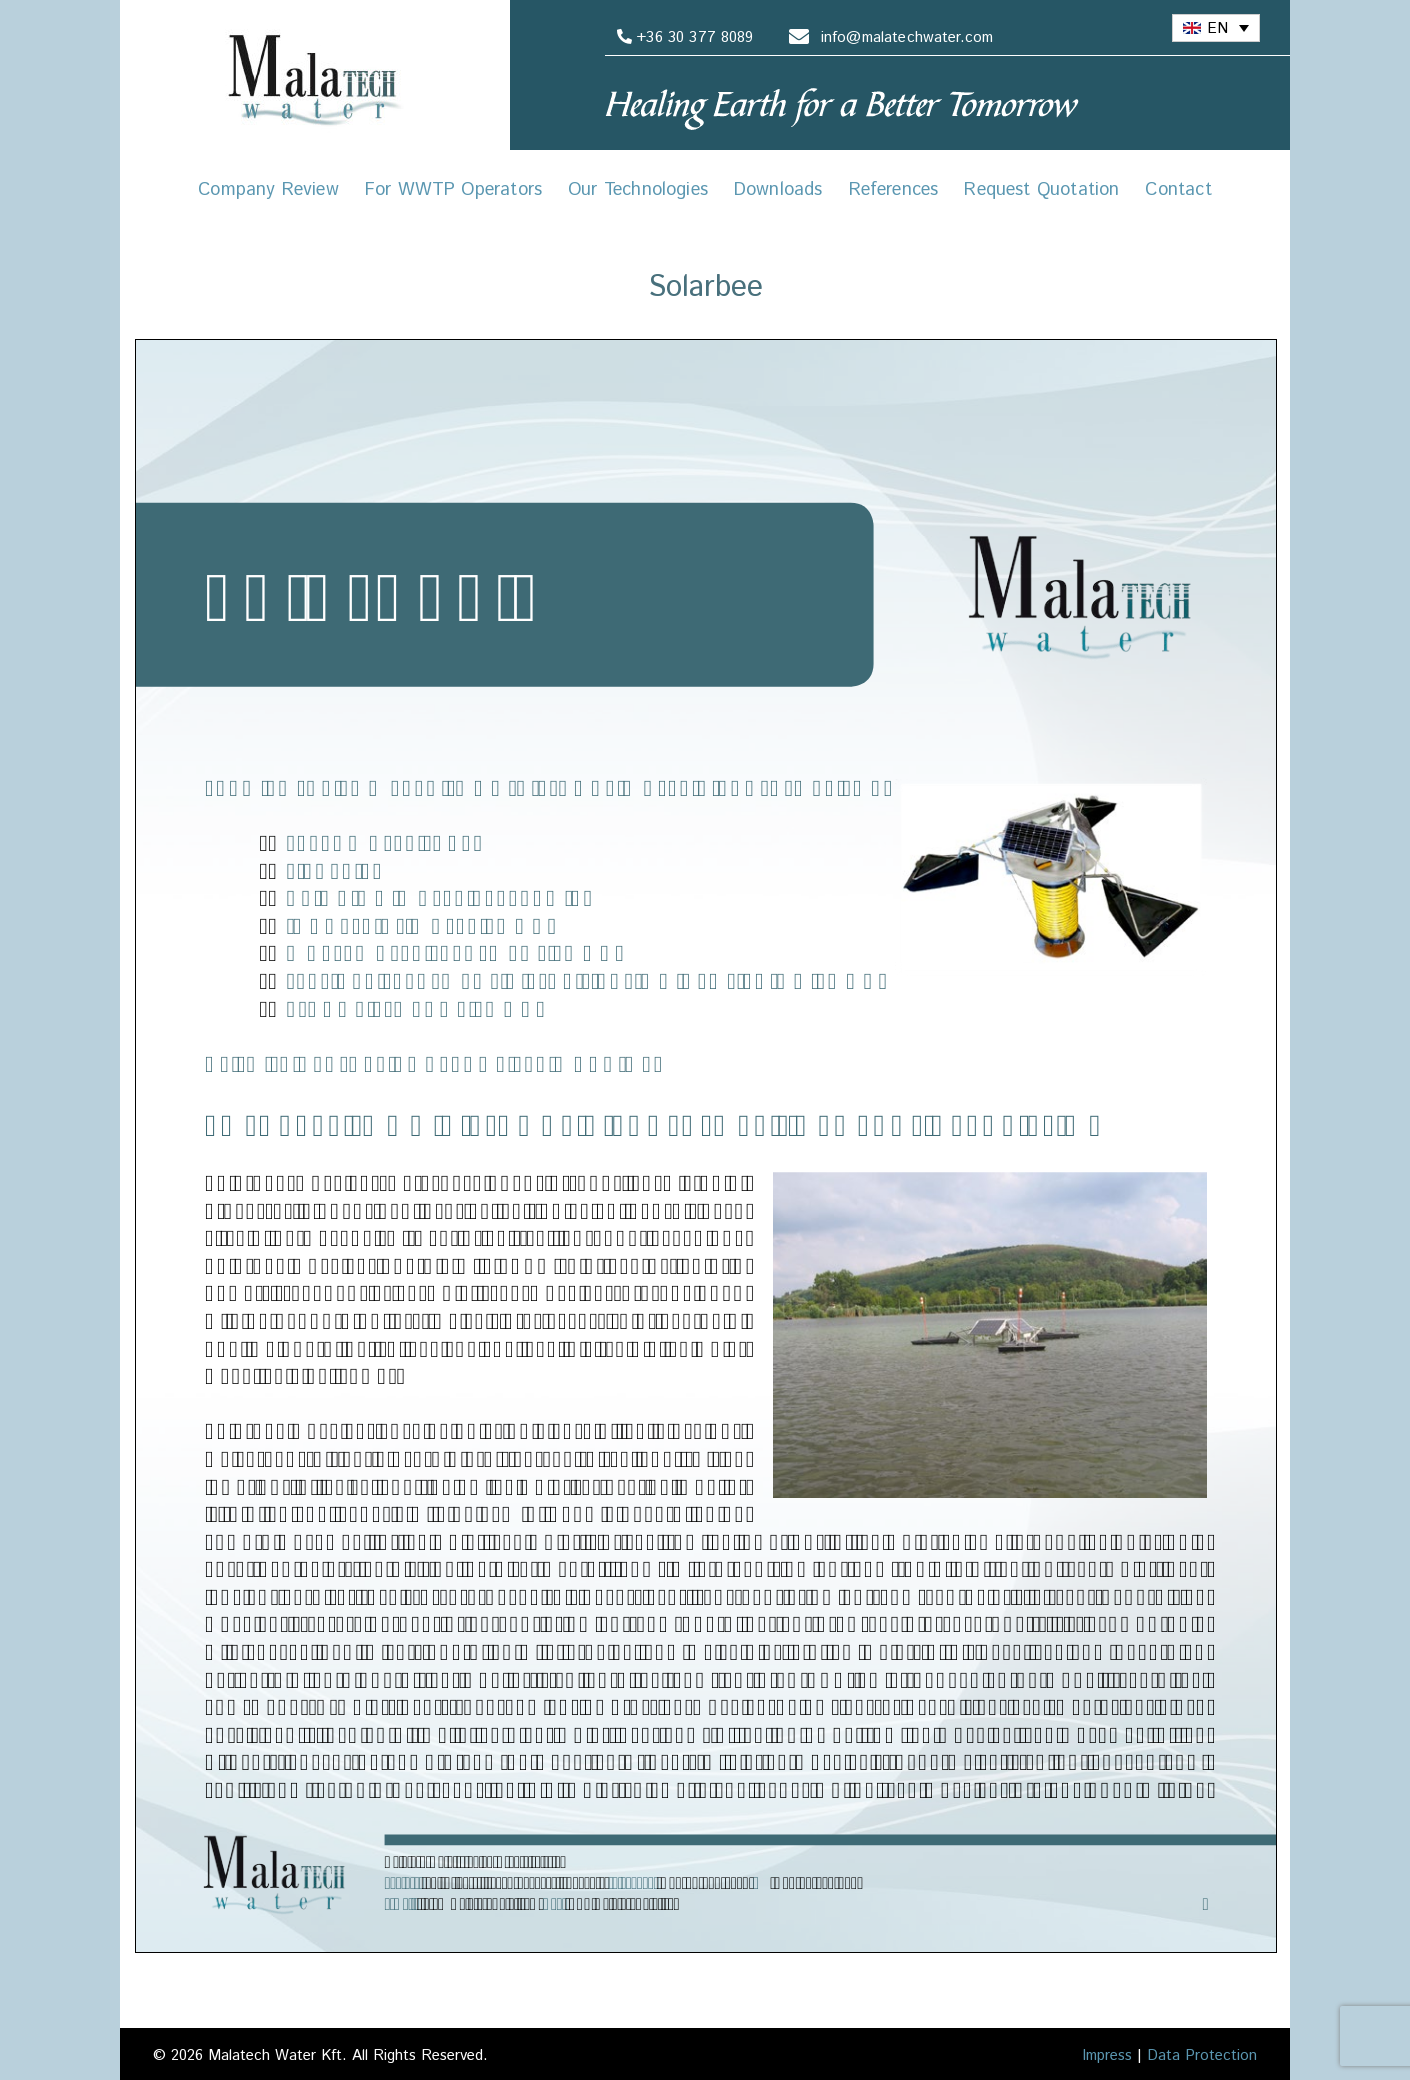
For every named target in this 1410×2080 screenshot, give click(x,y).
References (894, 190)
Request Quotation (1041, 190)
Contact (1178, 190)
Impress (1107, 2055)
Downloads (778, 190)
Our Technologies (638, 190)
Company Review (268, 190)
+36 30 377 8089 (682, 37)
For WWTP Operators (453, 190)
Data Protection (1202, 2055)
